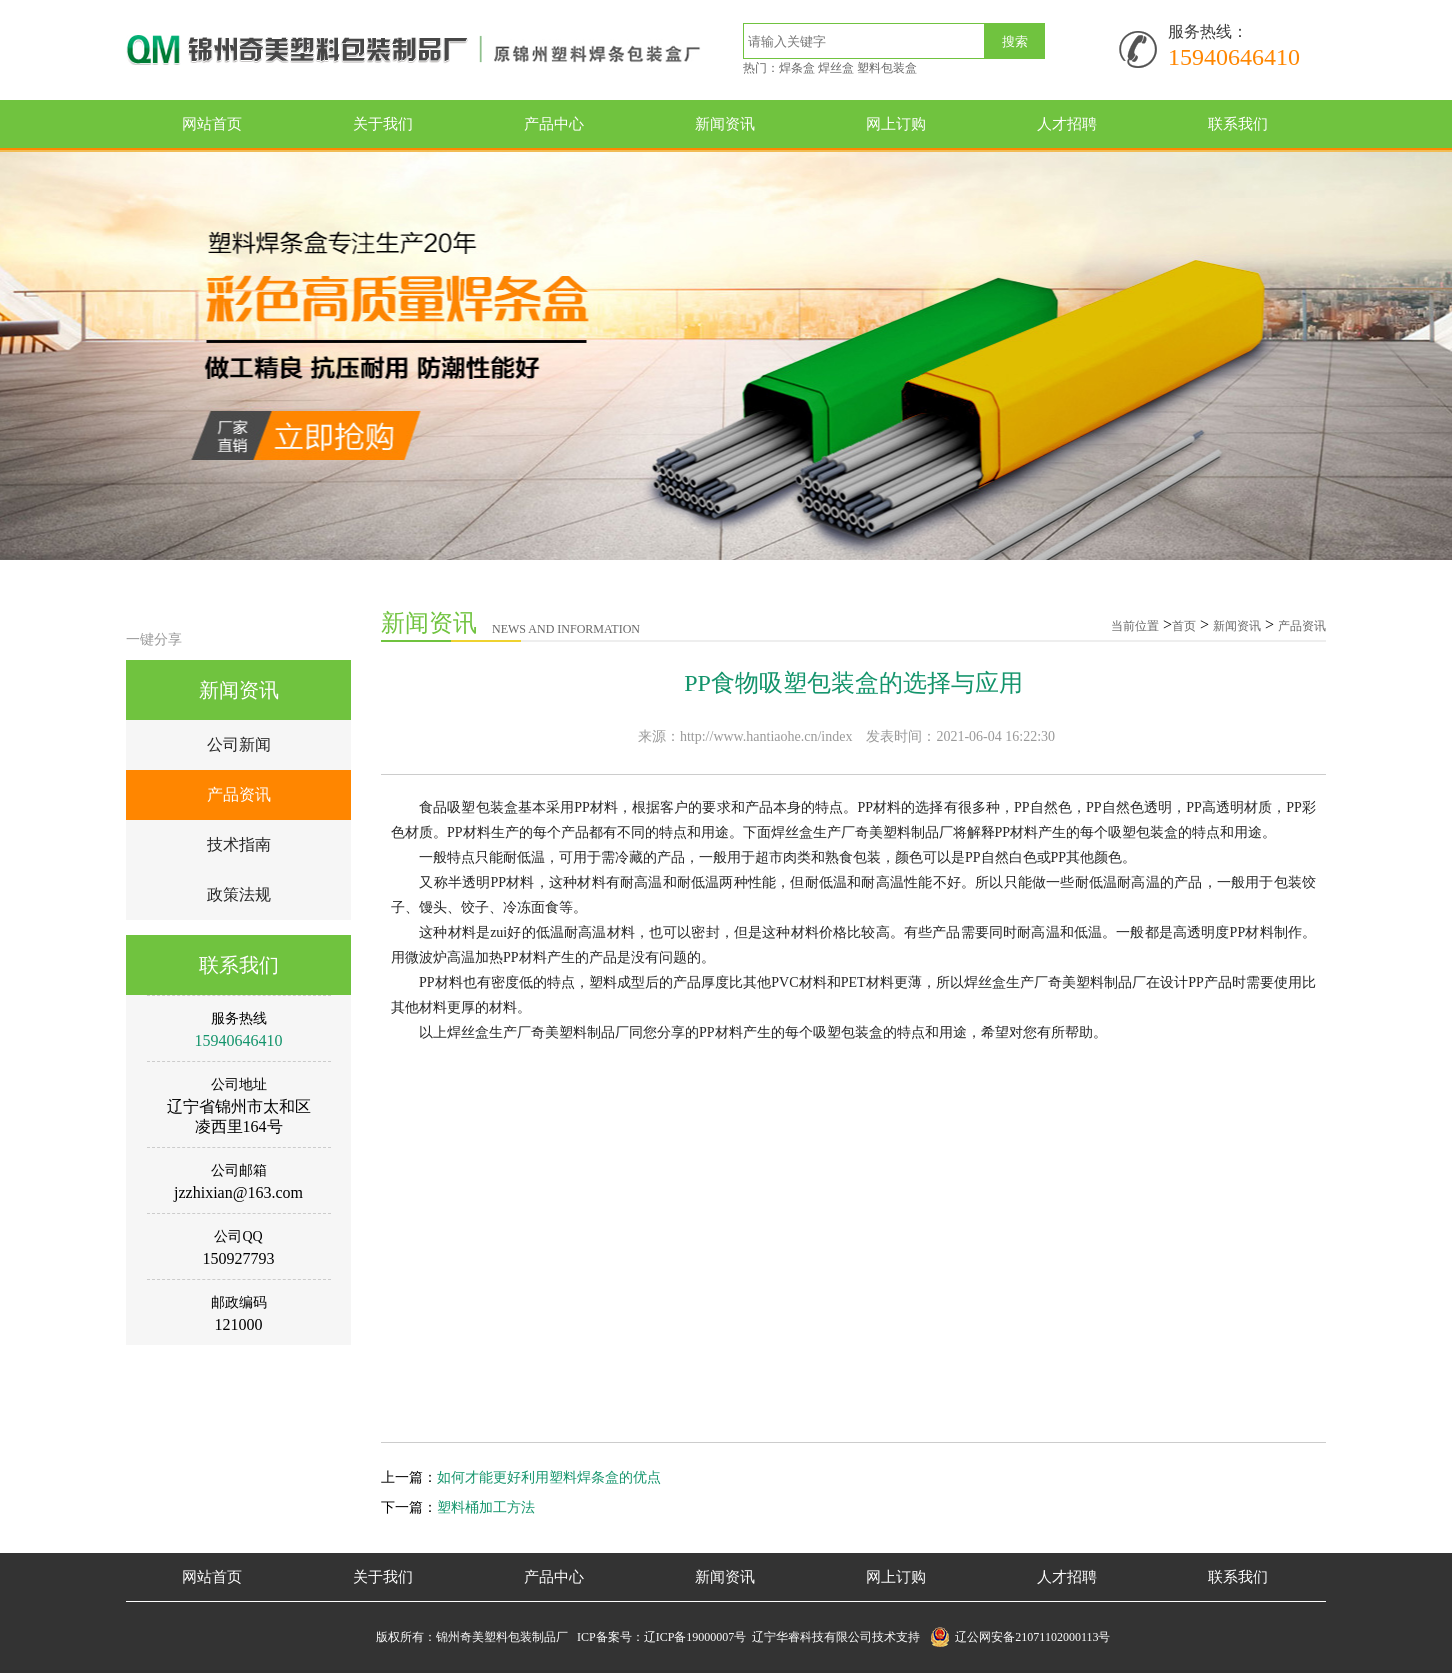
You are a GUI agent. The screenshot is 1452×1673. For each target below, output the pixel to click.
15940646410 (1234, 57)
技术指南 (239, 844)
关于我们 (383, 124)
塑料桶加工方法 (486, 1507)
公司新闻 (239, 744)
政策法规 (239, 894)
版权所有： (406, 1637)
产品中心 (554, 124)
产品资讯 (239, 794)
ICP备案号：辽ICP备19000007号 (664, 1637)
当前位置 (1135, 626)
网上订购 (896, 124)
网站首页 (212, 124)
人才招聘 (1067, 124)
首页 (1184, 626)
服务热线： (1208, 31)
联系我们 (1238, 124)
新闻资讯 (725, 124)
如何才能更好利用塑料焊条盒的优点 (549, 1477)
